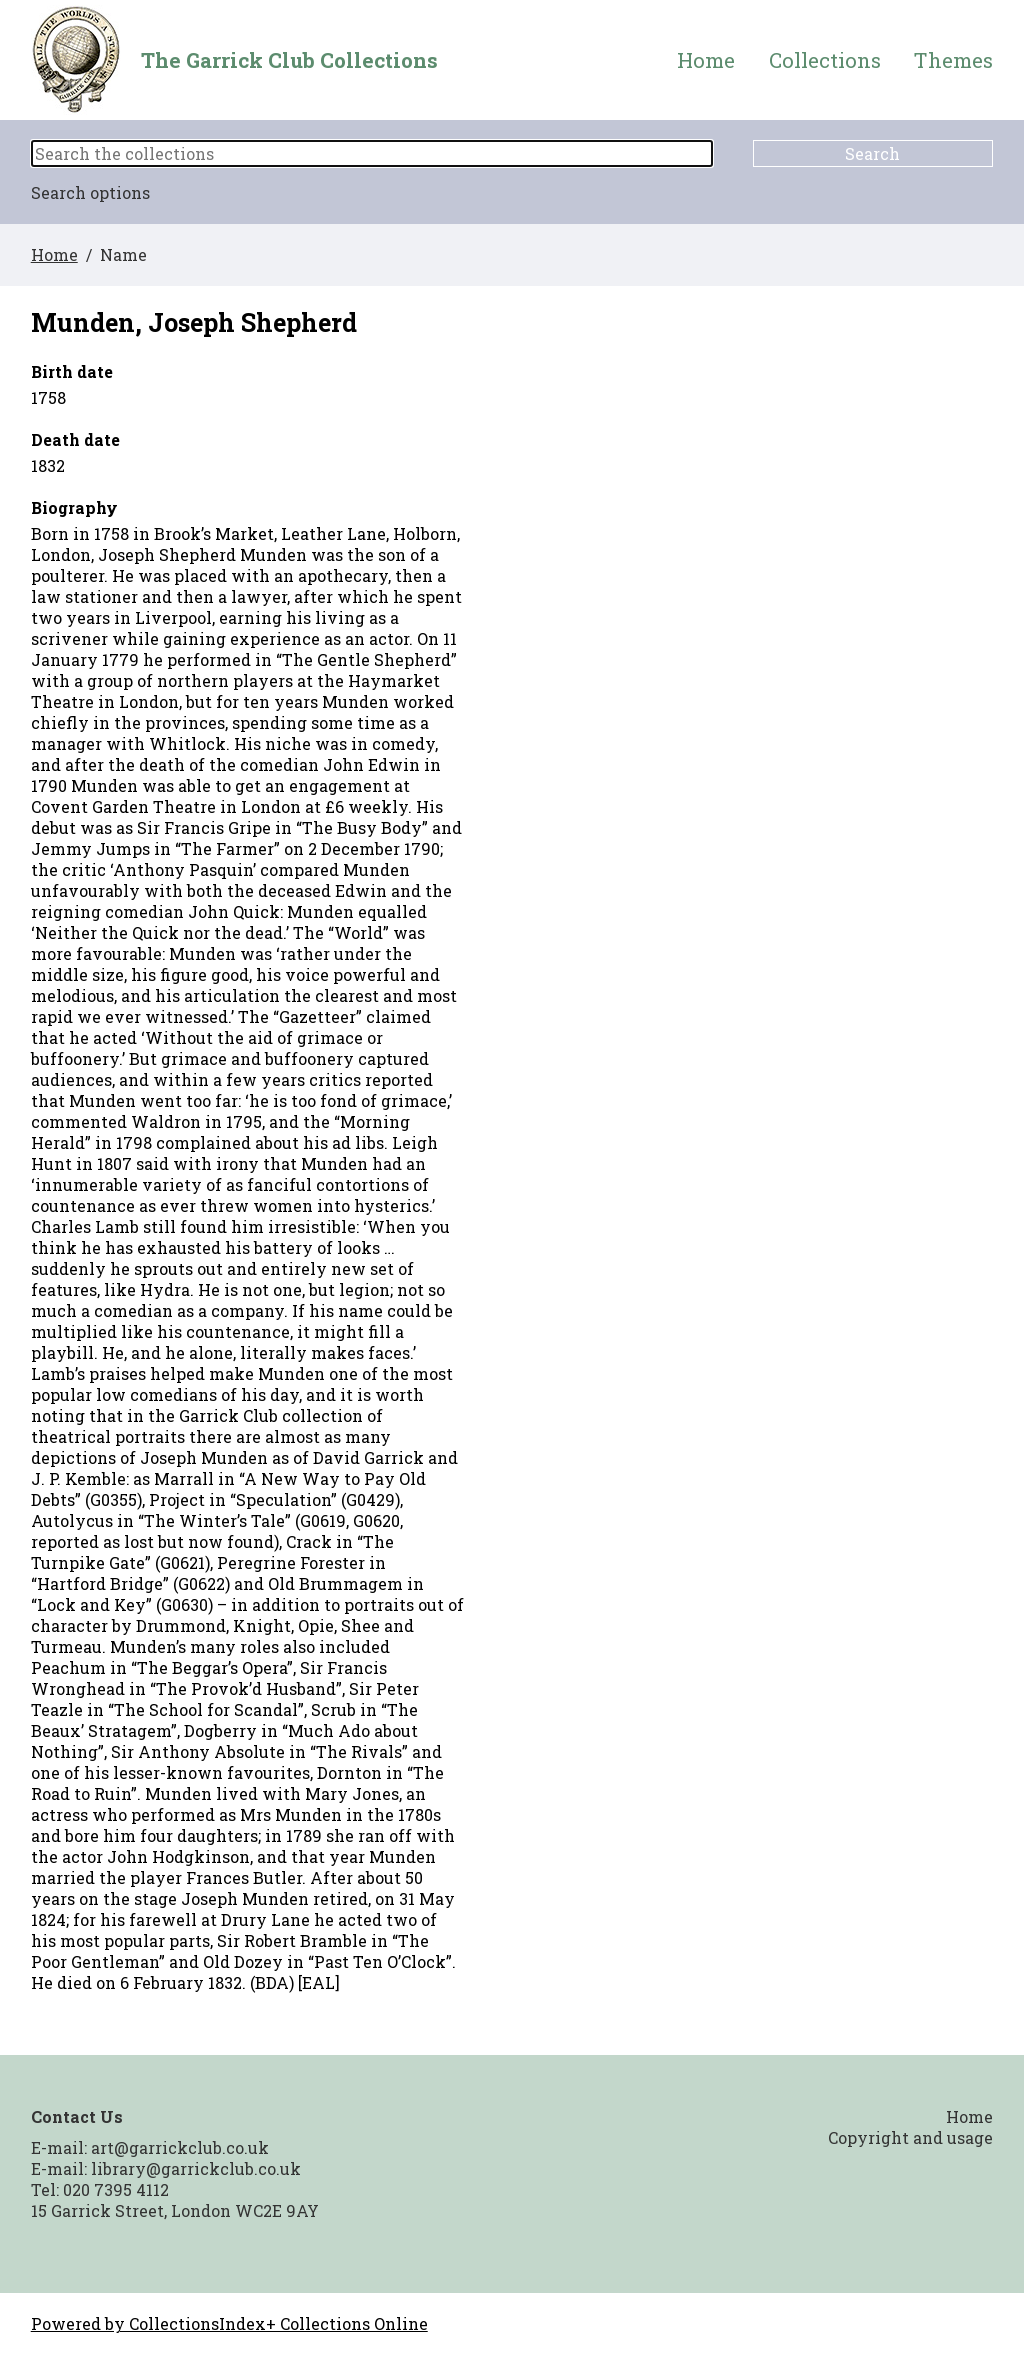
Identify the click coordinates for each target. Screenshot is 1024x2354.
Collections (825, 60)
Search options (90, 192)
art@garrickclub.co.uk (180, 2147)
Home (706, 60)
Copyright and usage (910, 2137)
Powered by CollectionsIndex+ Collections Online (229, 2323)
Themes (953, 60)
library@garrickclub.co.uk (196, 2168)
